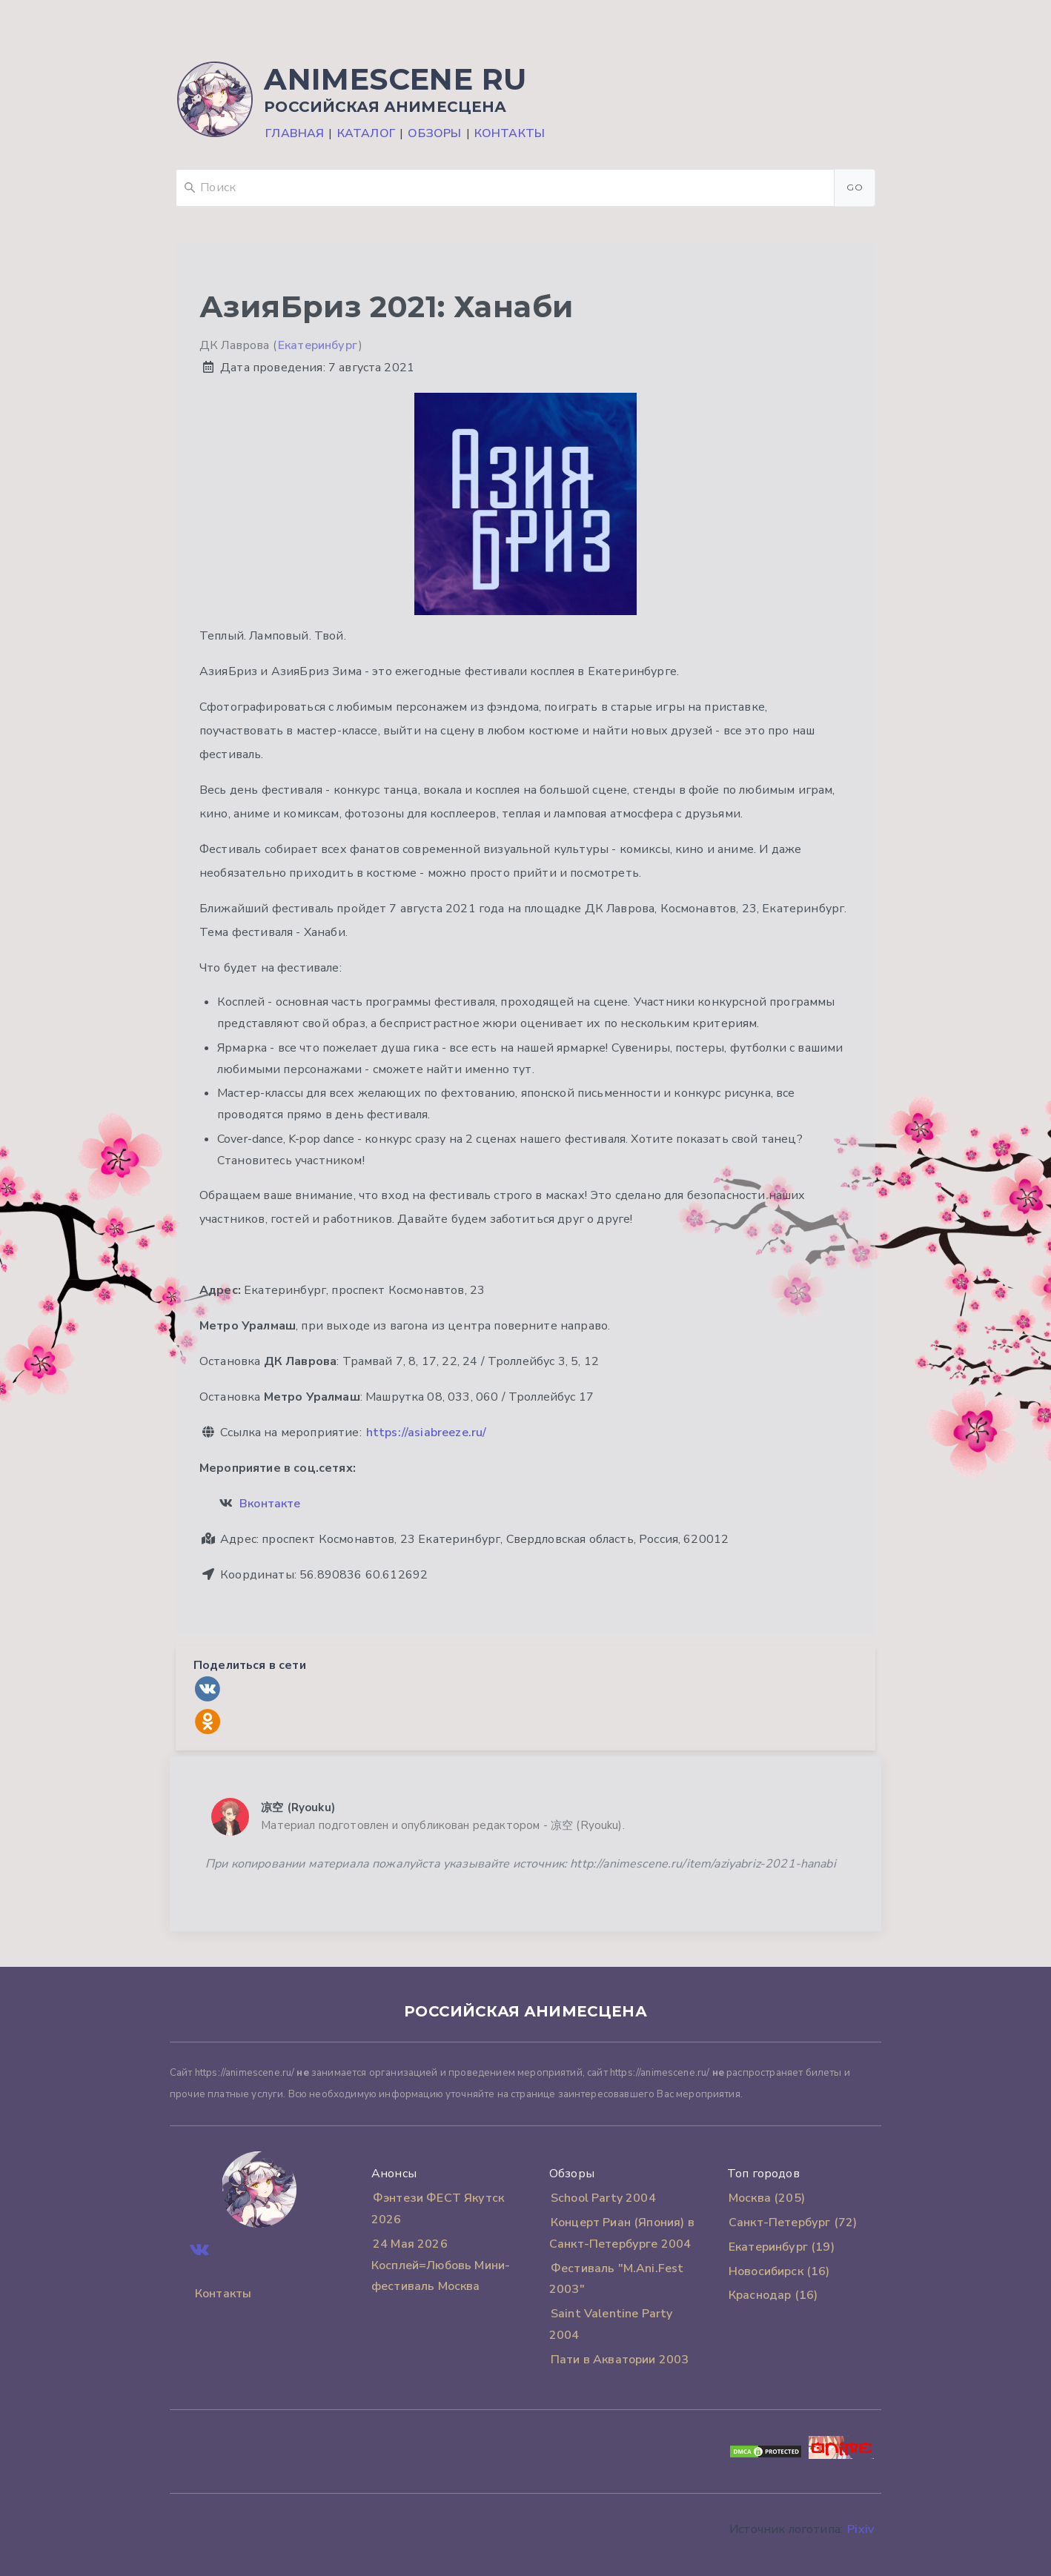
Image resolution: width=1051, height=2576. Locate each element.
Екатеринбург (317, 345)
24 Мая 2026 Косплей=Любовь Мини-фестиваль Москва (440, 2265)
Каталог (366, 133)
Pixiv (860, 2529)
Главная (294, 133)
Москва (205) (767, 2198)
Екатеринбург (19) (782, 2247)
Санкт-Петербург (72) (793, 2222)
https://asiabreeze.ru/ (426, 1432)
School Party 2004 (603, 2198)
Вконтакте (269, 1504)
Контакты (509, 133)
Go (854, 187)
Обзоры (434, 133)
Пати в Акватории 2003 (620, 2359)
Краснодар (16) (773, 2295)
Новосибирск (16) (779, 2271)
